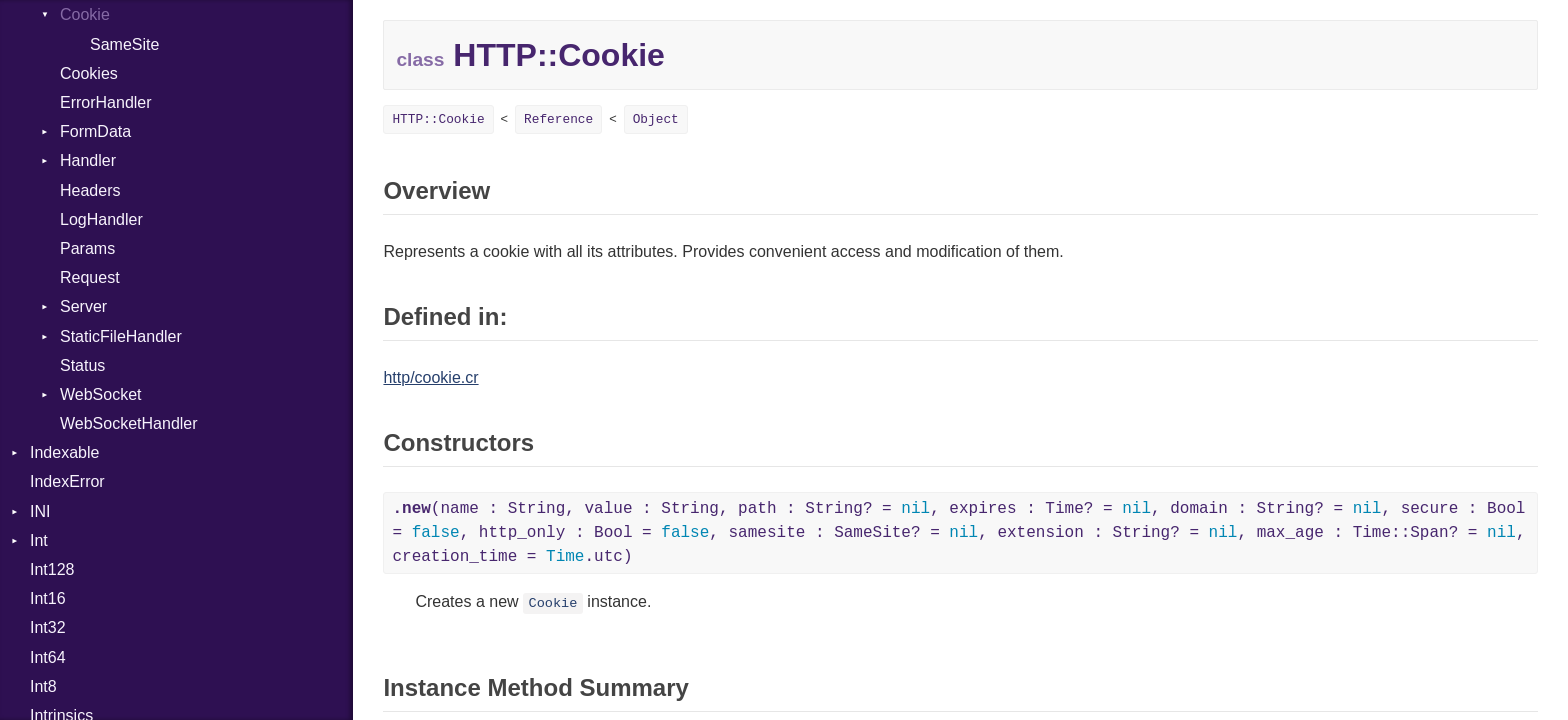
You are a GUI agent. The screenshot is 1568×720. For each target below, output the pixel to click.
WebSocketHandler (129, 423)
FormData (95, 131)
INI (40, 511)
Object (656, 119)
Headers (90, 190)
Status (82, 365)
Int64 (48, 657)
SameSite (124, 44)
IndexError (67, 481)
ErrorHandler (106, 102)
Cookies (89, 73)
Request (90, 277)
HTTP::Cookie (438, 119)
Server (83, 306)
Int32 (48, 627)
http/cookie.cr (430, 377)
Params (87, 248)
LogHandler (101, 219)
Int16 (48, 598)
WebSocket (101, 394)
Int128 (52, 569)
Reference (558, 119)
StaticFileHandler (121, 336)
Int (39, 540)
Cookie (85, 14)
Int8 (43, 686)
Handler (88, 160)
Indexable (64, 452)
